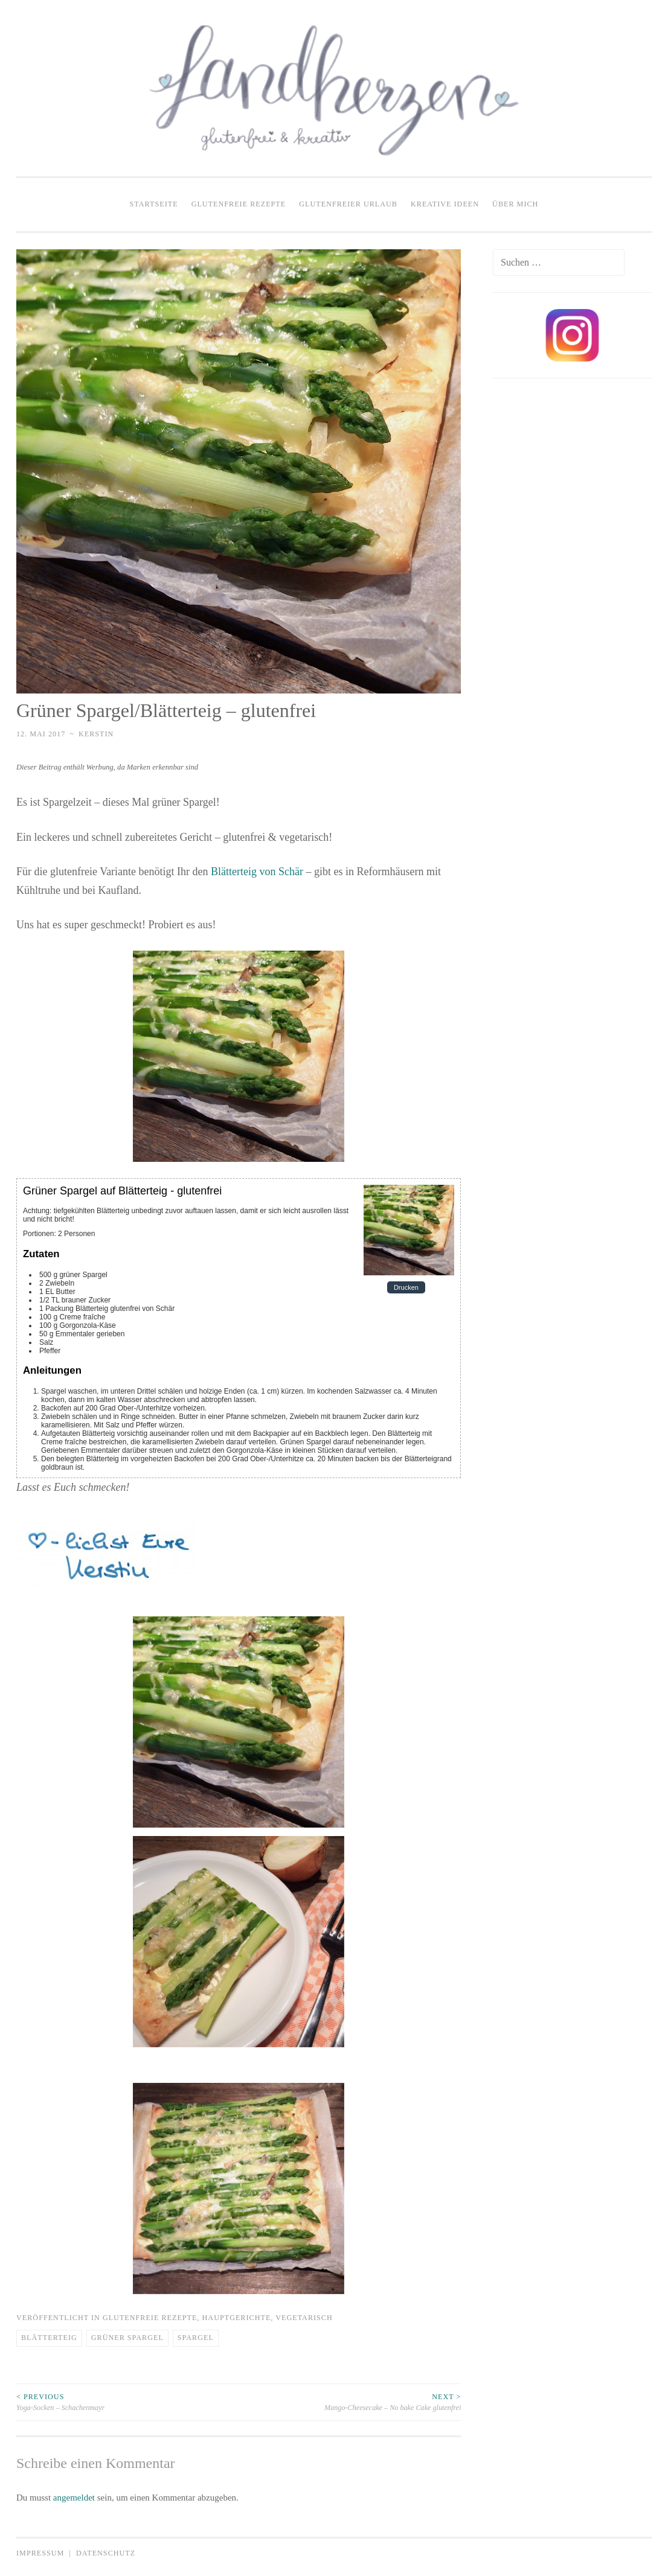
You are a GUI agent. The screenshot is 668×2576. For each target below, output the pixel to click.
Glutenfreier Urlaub (348, 204)
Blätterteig (49, 2337)
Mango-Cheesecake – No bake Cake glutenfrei (350, 2401)
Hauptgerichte (236, 2317)
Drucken (406, 1287)
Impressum (40, 2553)
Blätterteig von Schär (257, 872)
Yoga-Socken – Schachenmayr (127, 2401)
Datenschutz (105, 2553)
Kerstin (96, 734)
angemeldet (74, 2497)
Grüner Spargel (127, 2337)
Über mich (515, 204)
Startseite (154, 204)
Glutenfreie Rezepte (238, 204)
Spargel (196, 2337)
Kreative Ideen (445, 204)
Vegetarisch (304, 2317)
